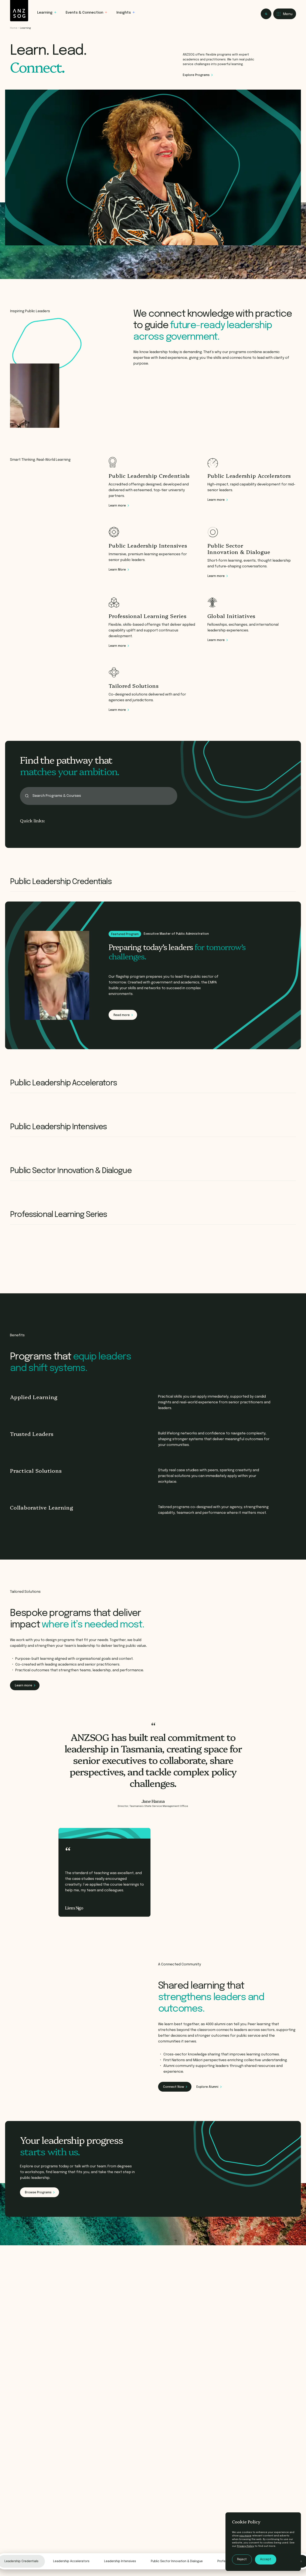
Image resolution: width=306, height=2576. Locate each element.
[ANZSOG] (19, 10)
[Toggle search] (266, 14)
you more (245, 2535)
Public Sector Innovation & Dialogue (177, 2561)
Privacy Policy (245, 2546)
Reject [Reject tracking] (242, 2559)
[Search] (27, 796)
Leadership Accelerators (71, 2561)
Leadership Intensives (120, 2561)
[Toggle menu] (284, 14)
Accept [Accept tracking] (265, 2559)
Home (13, 28)
